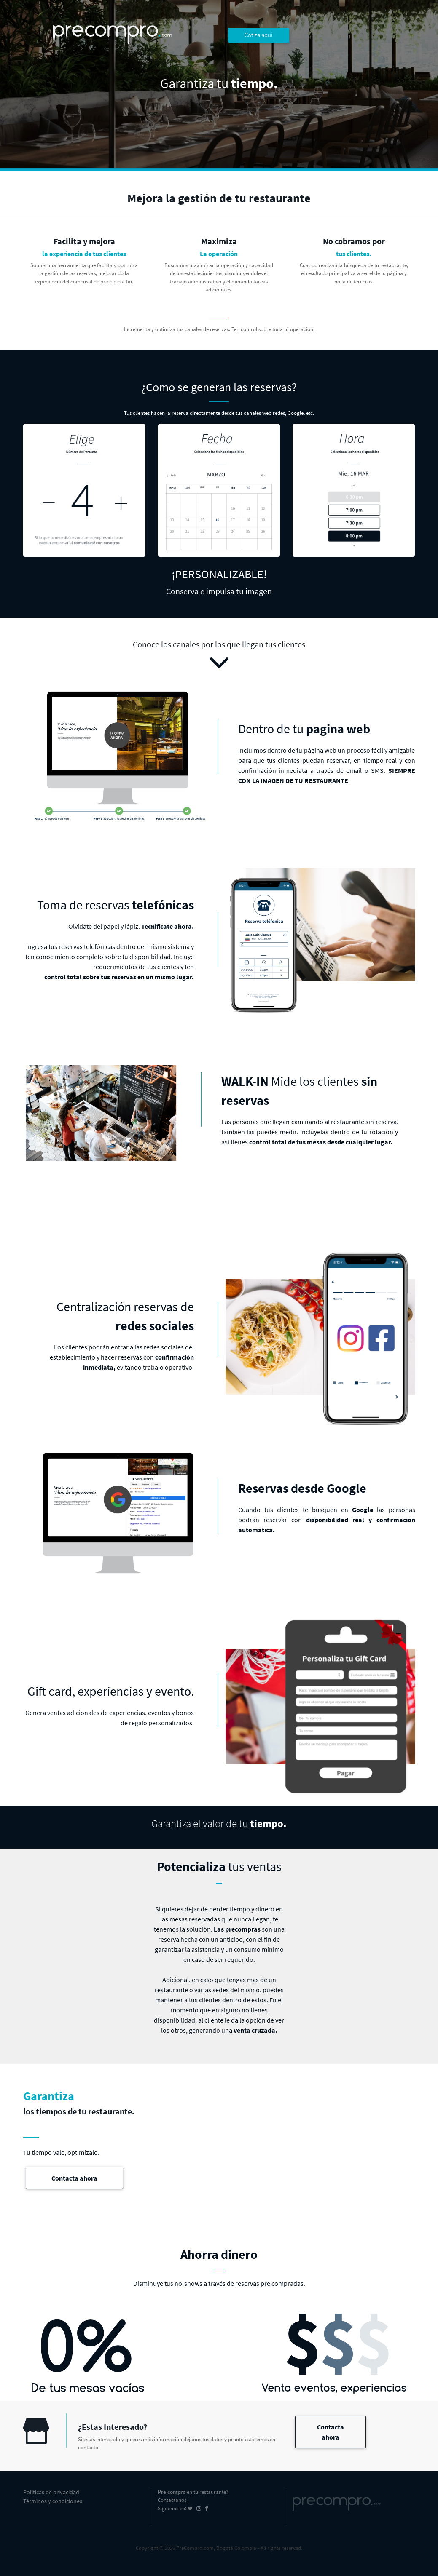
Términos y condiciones (52, 2501)
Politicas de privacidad (51, 2492)
